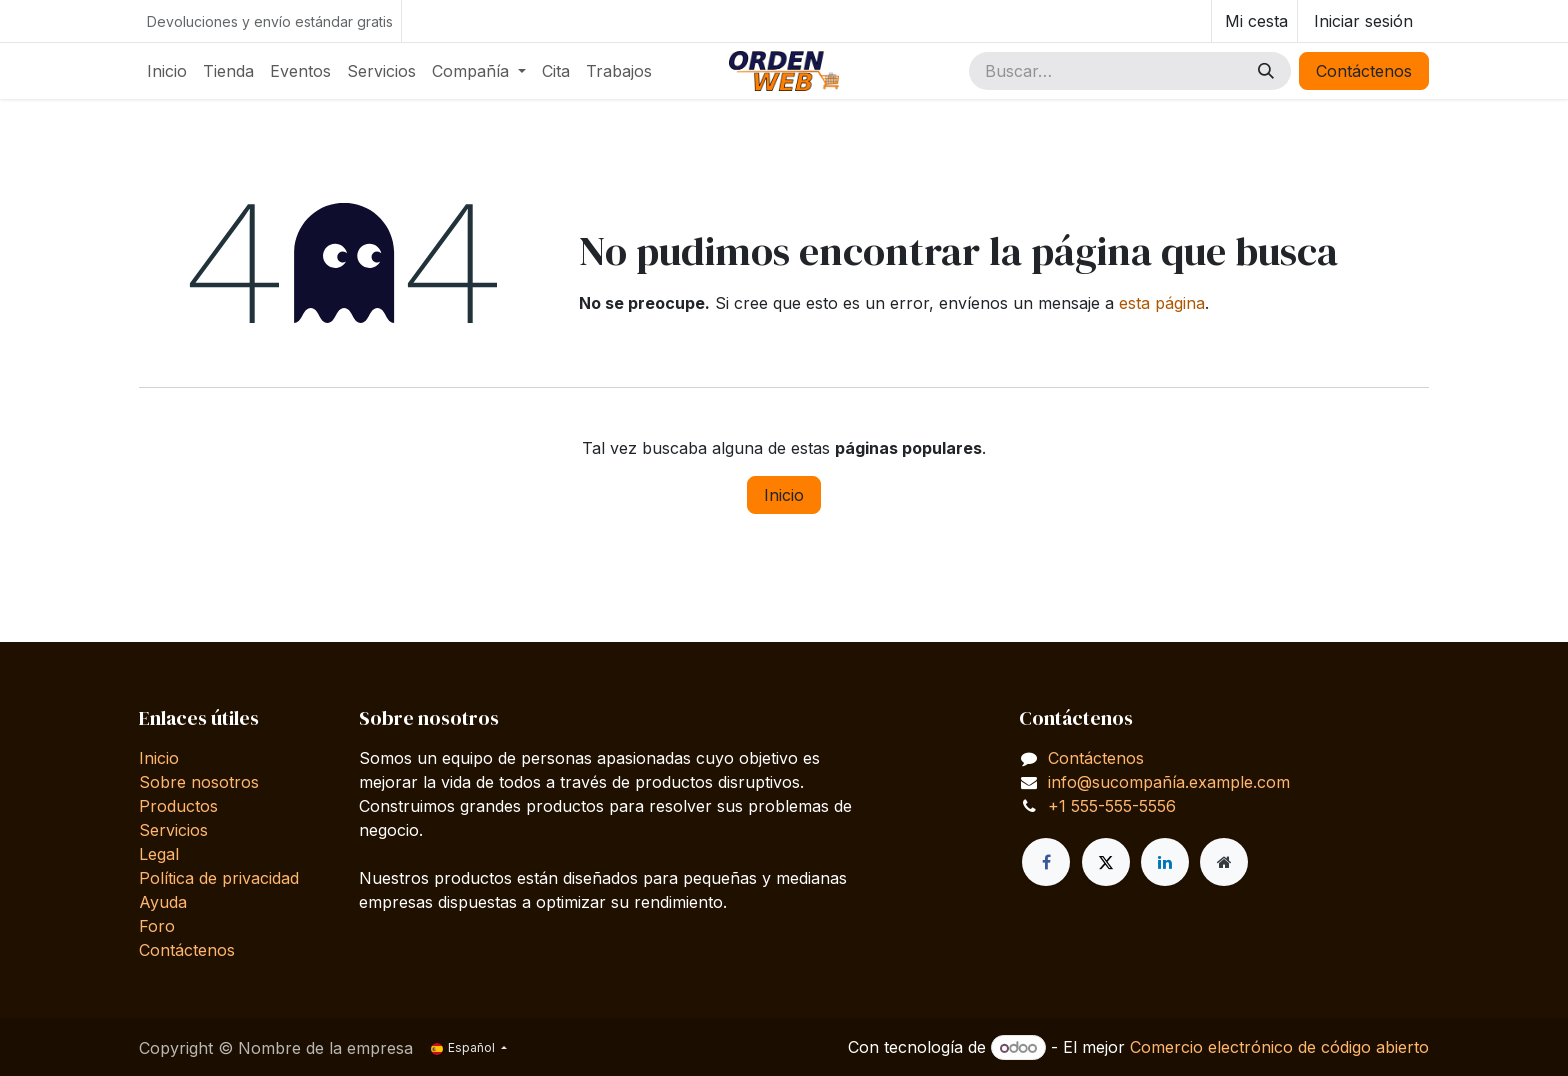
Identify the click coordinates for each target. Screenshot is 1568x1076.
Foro (157, 926)
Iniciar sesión (1363, 21)
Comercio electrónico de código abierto (1279, 1047)
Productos (178, 806)
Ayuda (163, 902)
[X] (1106, 862)
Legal (159, 854)
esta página (1162, 303)
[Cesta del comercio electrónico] (1254, 21)
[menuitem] (167, 71)
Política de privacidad (219, 878)
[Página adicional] (1224, 862)
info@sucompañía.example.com (1169, 782)
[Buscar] (1266, 71)
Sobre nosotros (199, 782)
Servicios (173, 830)
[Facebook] (1046, 862)
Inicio (784, 495)
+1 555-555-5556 (1112, 806)
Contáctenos (1364, 71)
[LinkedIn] (1165, 862)
